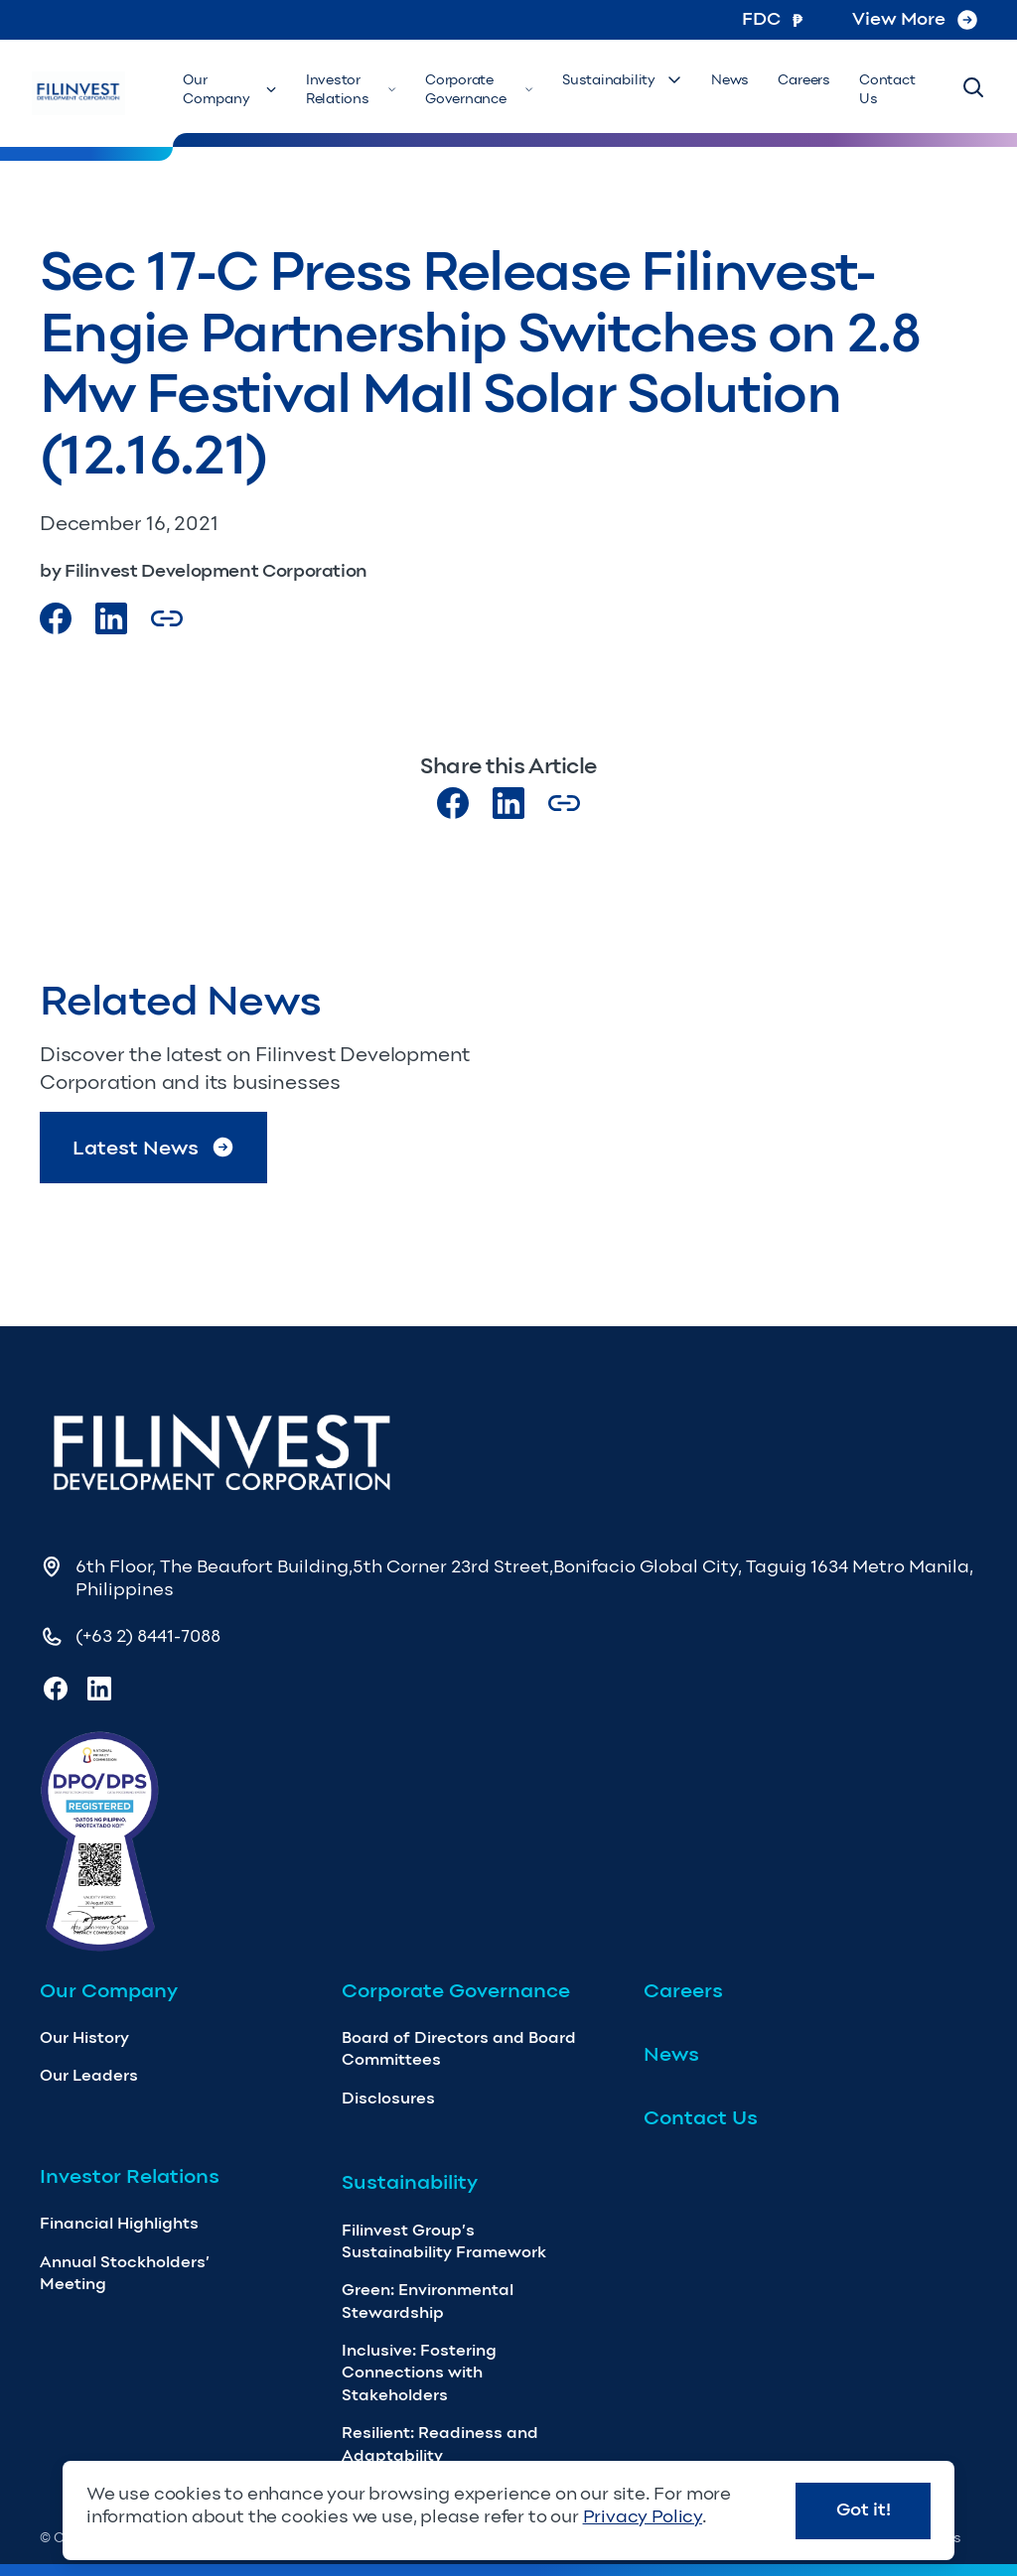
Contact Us (890, 89)
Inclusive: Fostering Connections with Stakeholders (419, 2372)
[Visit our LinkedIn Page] (111, 618)
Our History (84, 2037)
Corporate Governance (502, 89)
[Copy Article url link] (167, 618)
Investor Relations (379, 89)
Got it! (863, 2509)
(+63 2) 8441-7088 (147, 1636)
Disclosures (388, 2098)
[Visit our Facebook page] (56, 618)
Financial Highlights (119, 2223)
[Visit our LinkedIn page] (508, 803)
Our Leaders (89, 2075)
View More (914, 19)
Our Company (263, 89)
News (743, 79)
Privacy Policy (642, 2516)
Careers (811, 79)
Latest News (154, 1147)
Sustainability (640, 79)
